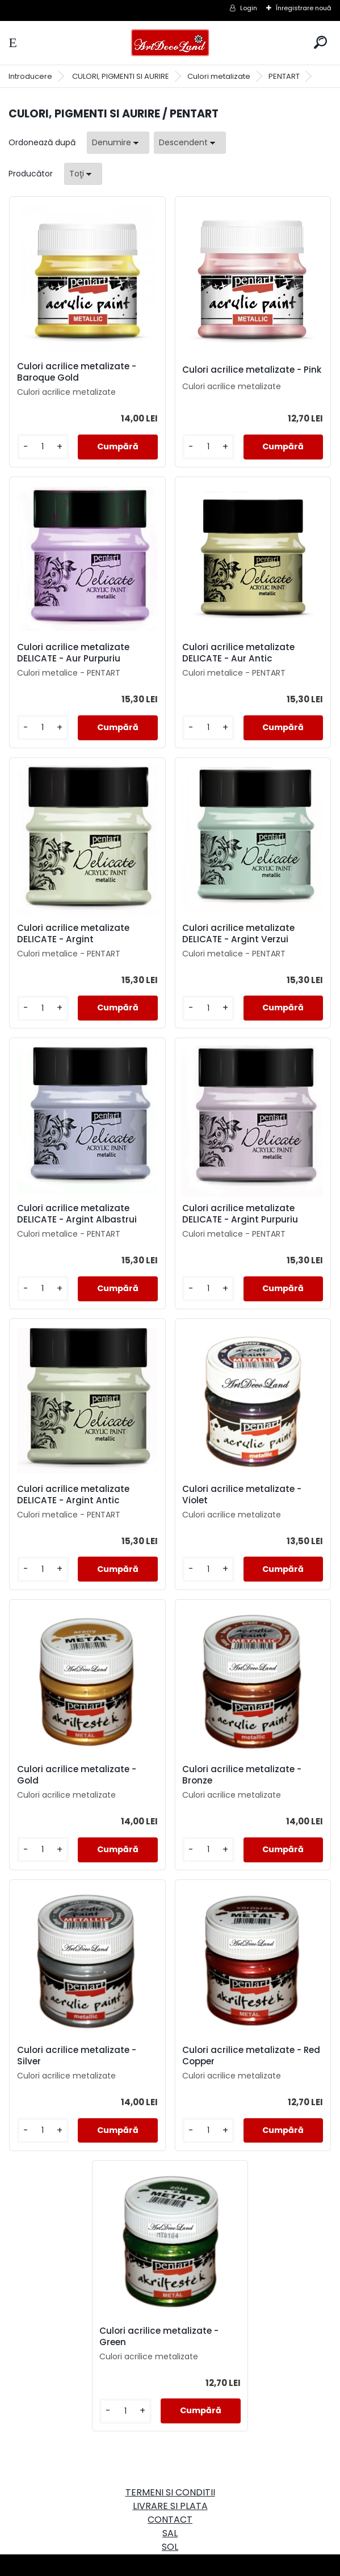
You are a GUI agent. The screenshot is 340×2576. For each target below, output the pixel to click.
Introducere (30, 76)
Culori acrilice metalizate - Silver (80, 2055)
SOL (170, 2546)
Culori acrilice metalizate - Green (161, 2336)
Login (248, 7)
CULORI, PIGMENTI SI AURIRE (120, 76)
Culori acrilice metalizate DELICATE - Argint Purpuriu (240, 1214)
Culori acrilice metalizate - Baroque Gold (80, 372)
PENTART (284, 76)
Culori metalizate (218, 76)
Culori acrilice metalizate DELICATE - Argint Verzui (238, 933)
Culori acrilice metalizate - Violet (241, 1494)
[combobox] (118, 143)
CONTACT (170, 2519)
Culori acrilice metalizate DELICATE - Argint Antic (77, 1494)
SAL (170, 2533)
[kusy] (46, 446)
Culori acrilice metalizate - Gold (80, 1775)
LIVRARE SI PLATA (170, 2505)
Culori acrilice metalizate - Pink (241, 372)
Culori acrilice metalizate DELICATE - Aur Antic (238, 653)
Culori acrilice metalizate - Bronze (241, 1775)
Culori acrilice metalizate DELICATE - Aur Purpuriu (77, 653)
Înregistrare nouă (303, 7)
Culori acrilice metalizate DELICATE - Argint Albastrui (81, 1214)
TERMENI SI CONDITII (170, 2492)
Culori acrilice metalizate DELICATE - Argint (77, 933)
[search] (320, 42)
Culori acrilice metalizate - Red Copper (241, 2055)
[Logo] (170, 42)
